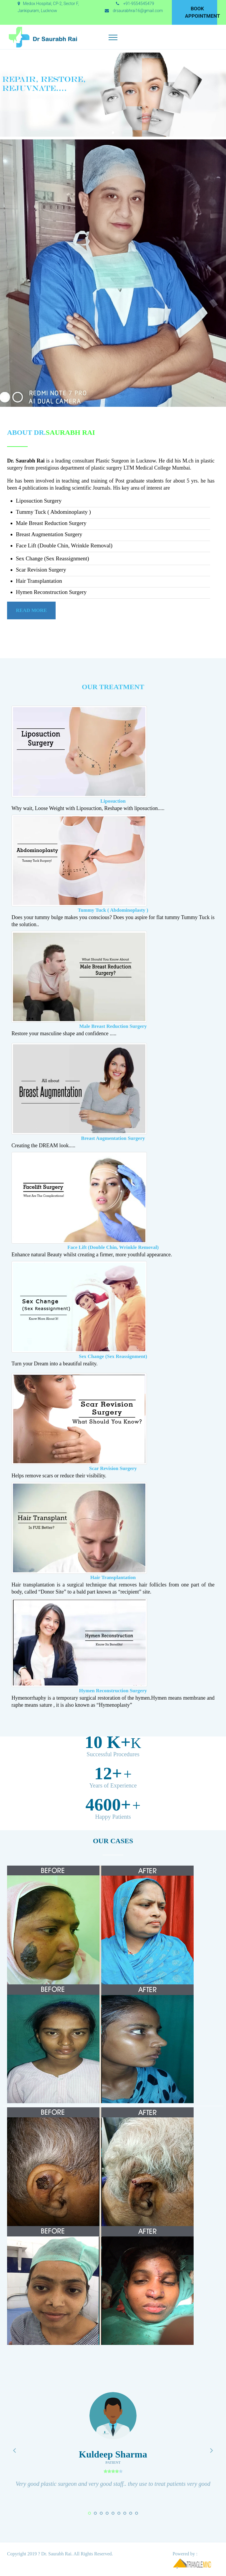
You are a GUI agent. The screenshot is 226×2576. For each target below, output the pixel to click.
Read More (31, 610)
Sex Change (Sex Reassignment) (113, 1356)
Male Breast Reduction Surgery (113, 1026)
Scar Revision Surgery (113, 1468)
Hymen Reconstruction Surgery (113, 1690)
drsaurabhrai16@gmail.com (138, 10)
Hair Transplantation (113, 1577)
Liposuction (113, 801)
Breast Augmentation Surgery (113, 1138)
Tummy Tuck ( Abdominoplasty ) (113, 910)
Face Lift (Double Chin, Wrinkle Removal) (113, 1247)
